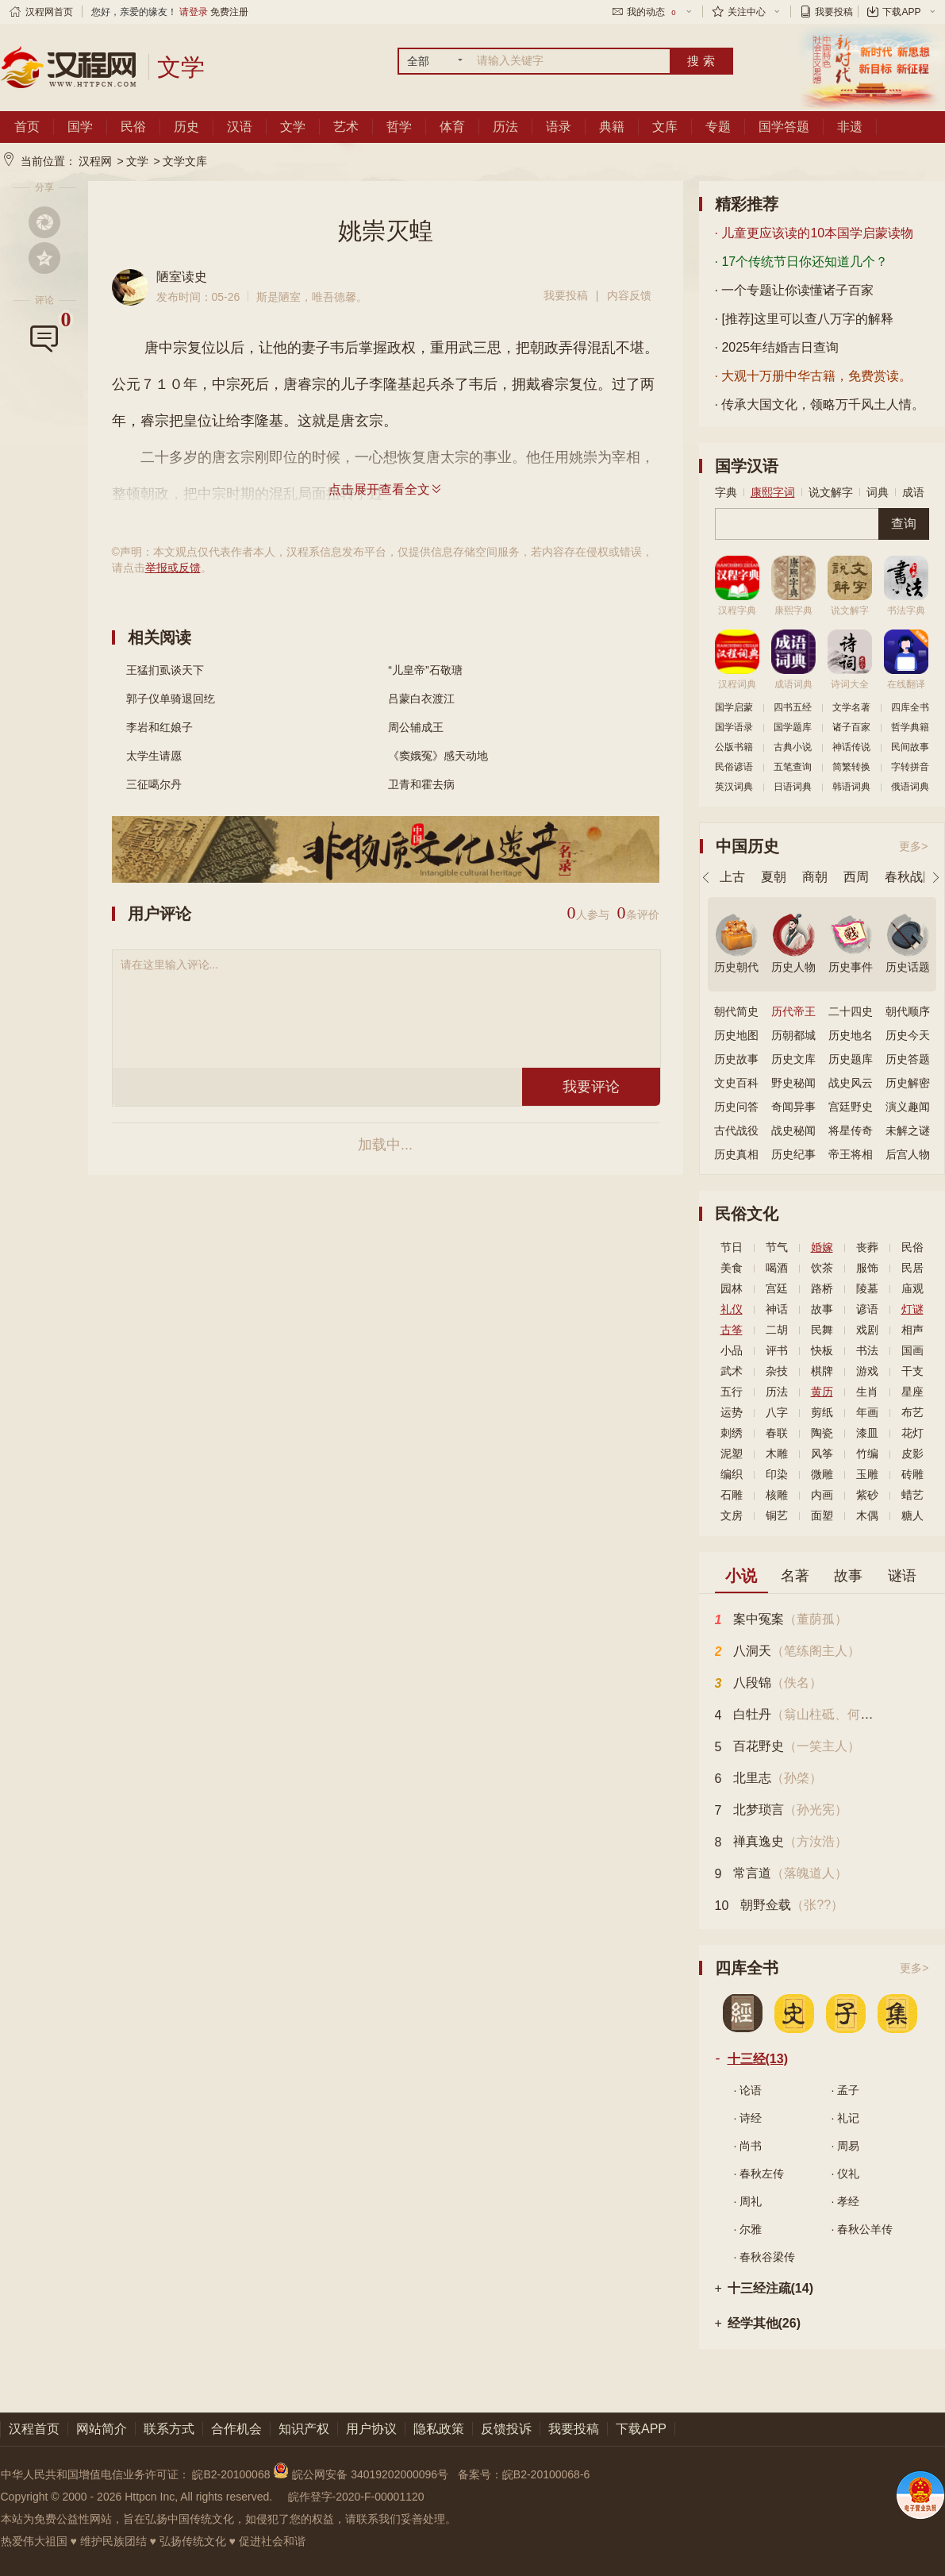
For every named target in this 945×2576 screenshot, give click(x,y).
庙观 (912, 1288)
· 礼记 (846, 2118)
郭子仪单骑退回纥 (170, 698)
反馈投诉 (506, 2428)
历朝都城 (793, 1035)
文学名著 (851, 707)
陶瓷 (822, 1433)
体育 (452, 126)
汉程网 (95, 161)
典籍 (611, 126)
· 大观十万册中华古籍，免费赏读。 (813, 376)
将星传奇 (850, 1130)
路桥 (822, 1288)
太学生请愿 (154, 755)
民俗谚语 (734, 766)
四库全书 (910, 707)
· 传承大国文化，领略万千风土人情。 (820, 404)
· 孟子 (846, 2090)
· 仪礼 (846, 2173)
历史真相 (736, 1154)
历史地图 (736, 1035)
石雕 (731, 1494)
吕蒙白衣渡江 (421, 698)
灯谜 (912, 1309)
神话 (777, 1309)
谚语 (867, 1309)
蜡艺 (912, 1494)
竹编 (867, 1453)
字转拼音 (910, 766)
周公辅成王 (416, 727)
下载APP (901, 11)
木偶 (867, 1515)
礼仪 (731, 1309)
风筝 (822, 1453)
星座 (912, 1391)
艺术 (346, 126)
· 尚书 (748, 2145)
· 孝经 (846, 2201)
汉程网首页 (49, 11)
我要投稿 (834, 11)
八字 (777, 1412)
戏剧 (867, 1329)
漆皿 (867, 1433)
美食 (731, 1267)
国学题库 (793, 727)
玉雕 (867, 1474)
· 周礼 (748, 2201)
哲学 (399, 126)
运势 (731, 1412)
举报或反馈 (173, 567)
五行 (731, 1391)
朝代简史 (736, 1011)
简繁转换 (851, 766)
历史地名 (850, 1035)
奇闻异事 (793, 1106)
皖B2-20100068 (231, 2474)
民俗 (133, 126)
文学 (292, 126)
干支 (912, 1371)
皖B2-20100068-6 (546, 2474)
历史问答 (736, 1106)
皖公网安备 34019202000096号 (362, 2474)
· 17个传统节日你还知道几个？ (802, 261)
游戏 (867, 1371)
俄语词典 (910, 786)
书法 (867, 1350)
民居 (912, 1267)
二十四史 (850, 1011)
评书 (777, 1350)
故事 (822, 1309)
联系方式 (169, 2428)
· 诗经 (748, 2118)
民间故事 (910, 747)
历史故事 (736, 1059)
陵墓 (867, 1288)
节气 (777, 1247)
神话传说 (851, 747)
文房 (731, 1515)
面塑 (822, 1515)
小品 (731, 1350)
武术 (731, 1371)
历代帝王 (793, 1011)
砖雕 (912, 1474)
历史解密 (907, 1082)
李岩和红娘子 (159, 727)
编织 (731, 1474)
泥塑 (731, 1453)
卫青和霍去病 (421, 784)
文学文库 (185, 161)
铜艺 (777, 1515)
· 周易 (846, 2145)
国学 (80, 126)
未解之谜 (907, 1130)
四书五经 (793, 707)
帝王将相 (850, 1154)
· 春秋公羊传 (862, 2229)
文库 (665, 126)
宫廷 (777, 1288)
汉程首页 (34, 2428)
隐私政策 (438, 2428)
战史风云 (850, 1082)
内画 (822, 1494)
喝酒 (777, 1267)
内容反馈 (629, 295)
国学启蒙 (734, 707)
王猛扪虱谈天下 (165, 670)
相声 (912, 1329)
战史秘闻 (793, 1130)
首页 (27, 126)
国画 (912, 1350)
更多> (913, 846)
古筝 (731, 1329)
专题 (718, 126)
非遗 (849, 126)
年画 (867, 1412)
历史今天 (907, 1035)
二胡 (777, 1329)
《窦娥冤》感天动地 (438, 755)
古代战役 (736, 1130)
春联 (777, 1433)
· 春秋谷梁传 (765, 2257)
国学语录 (734, 727)
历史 (186, 126)
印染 (777, 1474)
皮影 (912, 1453)
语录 (558, 126)
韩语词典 (851, 786)
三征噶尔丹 (154, 784)
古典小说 (793, 747)
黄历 (822, 1391)
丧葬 (867, 1247)
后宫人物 (907, 1154)
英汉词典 (734, 786)
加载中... (385, 1145)
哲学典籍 (910, 727)
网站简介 (101, 2428)
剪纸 (822, 1412)
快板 (822, 1350)
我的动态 (652, 11)
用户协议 (371, 2428)
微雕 (822, 1474)
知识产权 (304, 2428)
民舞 (822, 1329)
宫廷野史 (850, 1106)
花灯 (912, 1433)
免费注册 (229, 11)
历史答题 (907, 1059)
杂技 (777, 1371)
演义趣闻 (907, 1106)
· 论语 (748, 2090)
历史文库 (793, 1059)
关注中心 (747, 11)
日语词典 (793, 786)
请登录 (193, 11)
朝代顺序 (907, 1011)
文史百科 (736, 1082)
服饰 (867, 1267)
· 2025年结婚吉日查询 (777, 347)
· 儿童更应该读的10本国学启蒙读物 (814, 233)
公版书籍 (734, 747)
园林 (731, 1288)
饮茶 (822, 1267)
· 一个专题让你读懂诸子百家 (794, 290)
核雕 (777, 1494)
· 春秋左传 (759, 2173)
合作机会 (236, 2428)
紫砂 (867, 1494)
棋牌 (822, 1371)
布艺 (912, 1412)
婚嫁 (822, 1247)
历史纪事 (793, 1154)
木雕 (777, 1453)
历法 (505, 126)
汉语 (239, 126)
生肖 (867, 1391)
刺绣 (731, 1433)
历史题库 (850, 1059)
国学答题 (784, 126)
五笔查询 (793, 766)
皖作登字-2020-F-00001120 (356, 2496)
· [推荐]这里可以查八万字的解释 (804, 318)
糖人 (912, 1515)
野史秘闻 (793, 1082)
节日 (731, 1247)
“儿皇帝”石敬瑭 (425, 670)
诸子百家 (851, 727)
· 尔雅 (748, 2229)
